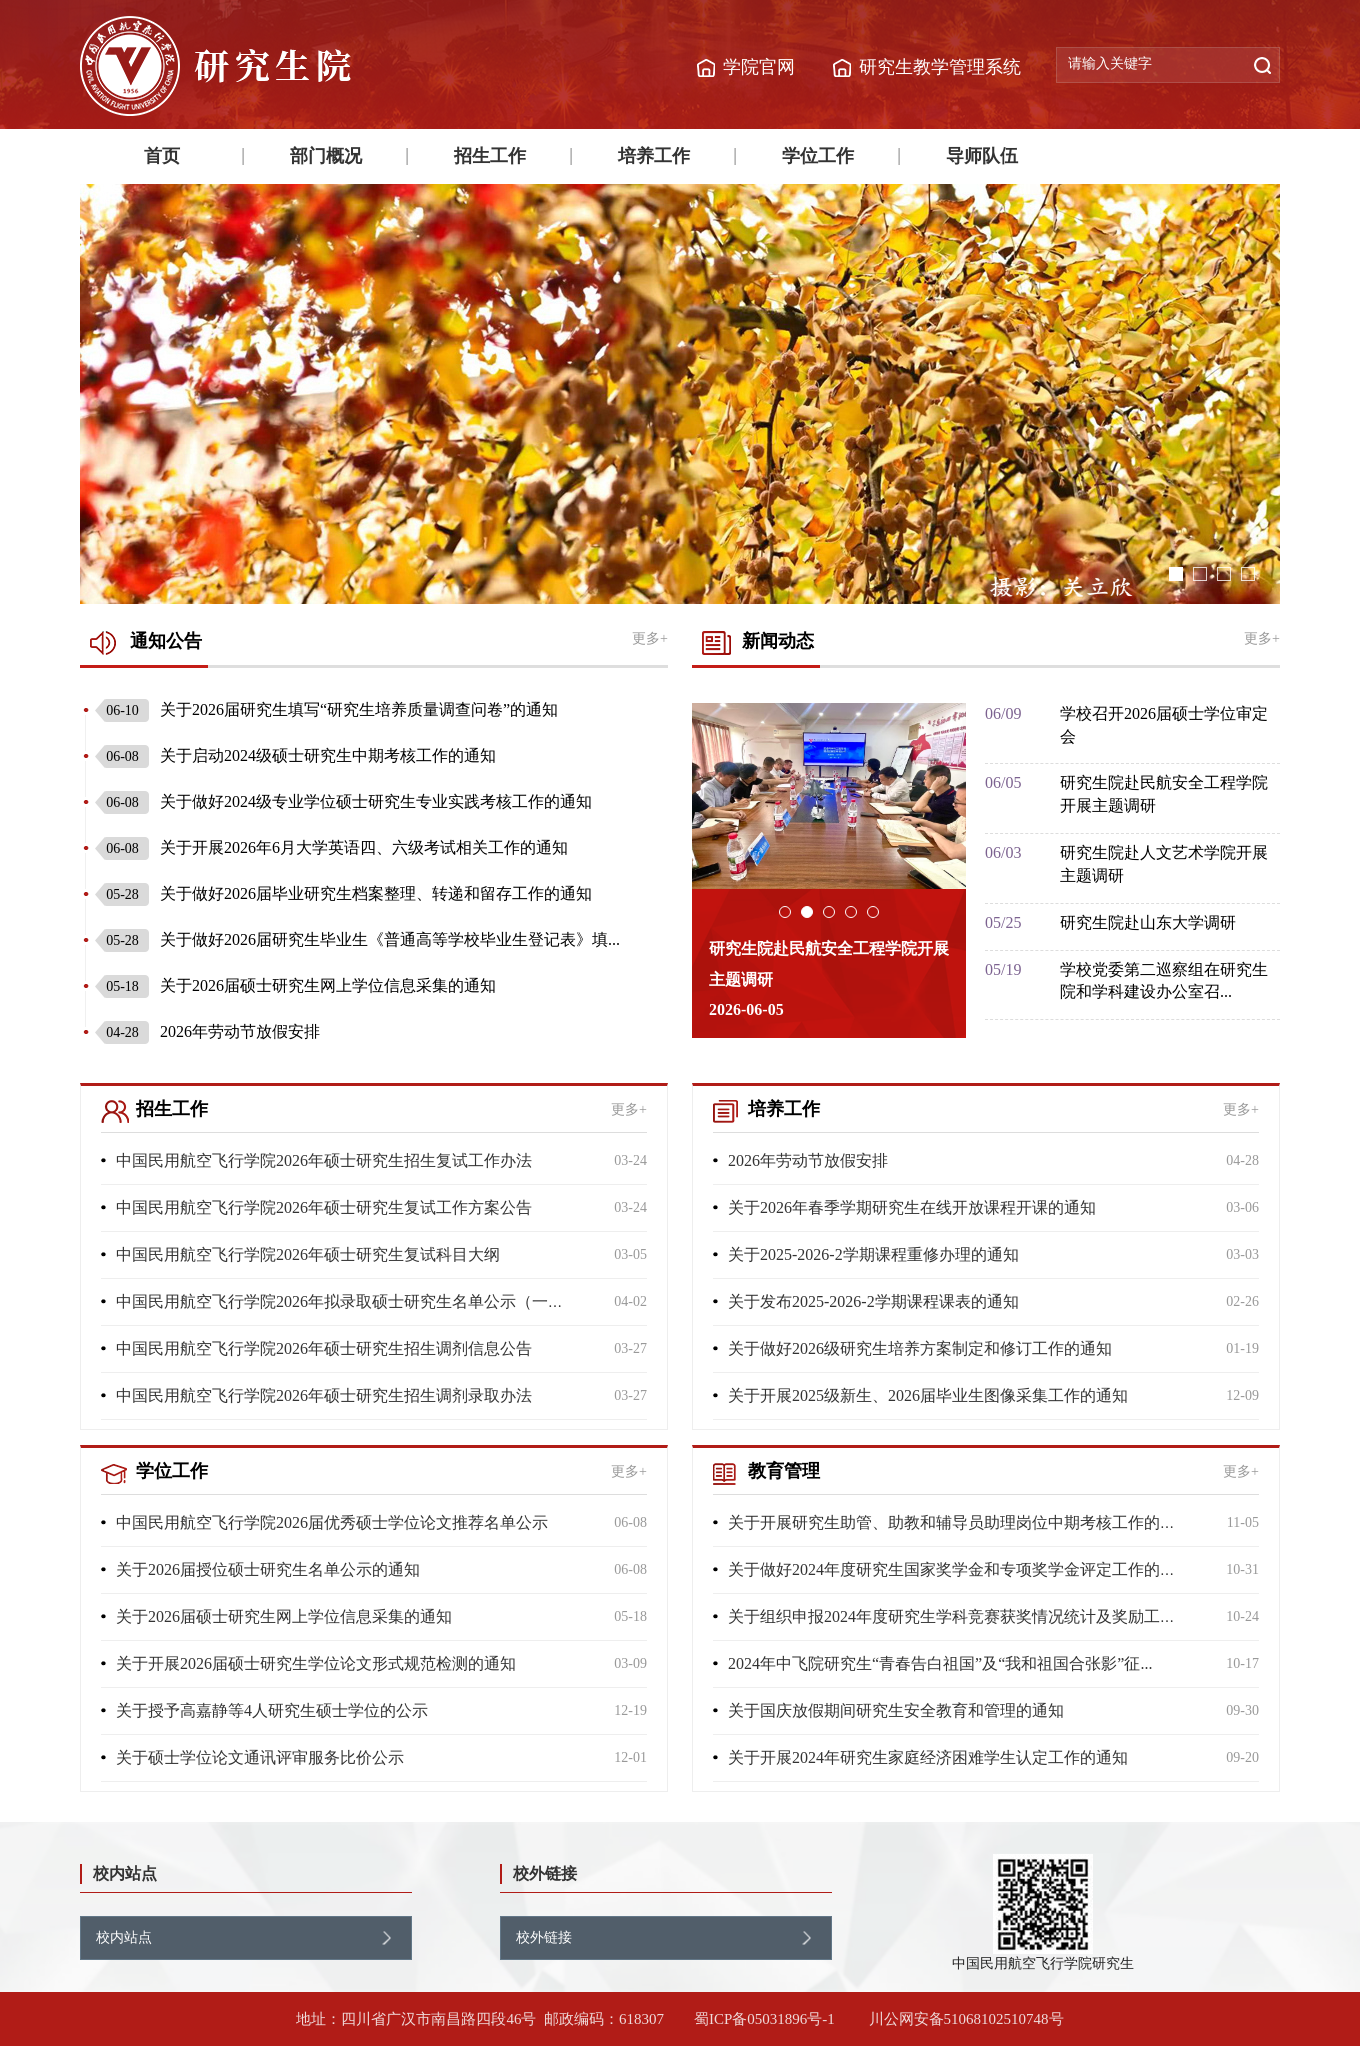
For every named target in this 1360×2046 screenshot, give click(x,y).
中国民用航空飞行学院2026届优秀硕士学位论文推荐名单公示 (332, 1522)
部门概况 (326, 156)
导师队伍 (982, 156)
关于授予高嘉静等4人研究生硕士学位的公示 (272, 1710)
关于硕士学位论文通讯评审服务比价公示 (260, 1757)
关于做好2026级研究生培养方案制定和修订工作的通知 (920, 1348)
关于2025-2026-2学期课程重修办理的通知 (873, 1254)
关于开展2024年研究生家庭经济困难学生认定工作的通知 (928, 1757)
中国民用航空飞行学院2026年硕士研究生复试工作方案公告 (324, 1207)
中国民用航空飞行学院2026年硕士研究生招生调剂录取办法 (324, 1395)
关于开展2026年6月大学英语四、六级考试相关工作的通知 (331, 847)
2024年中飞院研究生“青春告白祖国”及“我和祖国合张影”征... (940, 1663)
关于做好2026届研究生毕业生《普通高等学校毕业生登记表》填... (357, 939)
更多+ (650, 638)
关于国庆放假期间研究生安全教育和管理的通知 (896, 1710)
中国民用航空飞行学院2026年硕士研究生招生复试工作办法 (324, 1160)
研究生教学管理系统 (940, 67)
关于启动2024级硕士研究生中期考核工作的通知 (295, 755)
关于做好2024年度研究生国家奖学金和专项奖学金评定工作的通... (958, 1569)
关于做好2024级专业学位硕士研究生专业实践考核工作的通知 (343, 801)
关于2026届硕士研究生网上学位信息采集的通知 (295, 985)
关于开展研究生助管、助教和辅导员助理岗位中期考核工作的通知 (960, 1522)
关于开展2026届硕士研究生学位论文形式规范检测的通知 (316, 1663)
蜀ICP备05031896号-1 (766, 2019)
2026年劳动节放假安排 (207, 1031)
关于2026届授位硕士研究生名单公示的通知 (268, 1569)
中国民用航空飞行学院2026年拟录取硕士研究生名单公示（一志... (346, 1301)
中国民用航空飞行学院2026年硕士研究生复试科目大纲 (308, 1254)
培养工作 (654, 156)
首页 (162, 156)
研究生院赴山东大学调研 (1148, 922)
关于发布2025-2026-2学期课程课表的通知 (873, 1301)
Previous (65, 394)
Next (1295, 394)
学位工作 (818, 156)
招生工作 (490, 156)
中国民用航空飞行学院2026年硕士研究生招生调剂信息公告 (324, 1348)
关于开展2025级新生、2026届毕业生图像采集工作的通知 (928, 1395)
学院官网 (759, 67)
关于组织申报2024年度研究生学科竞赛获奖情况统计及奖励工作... (958, 1616)
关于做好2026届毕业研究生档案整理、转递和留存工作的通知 (343, 893)
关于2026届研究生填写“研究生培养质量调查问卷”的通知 (326, 709)
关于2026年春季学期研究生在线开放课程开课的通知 (912, 1207)
